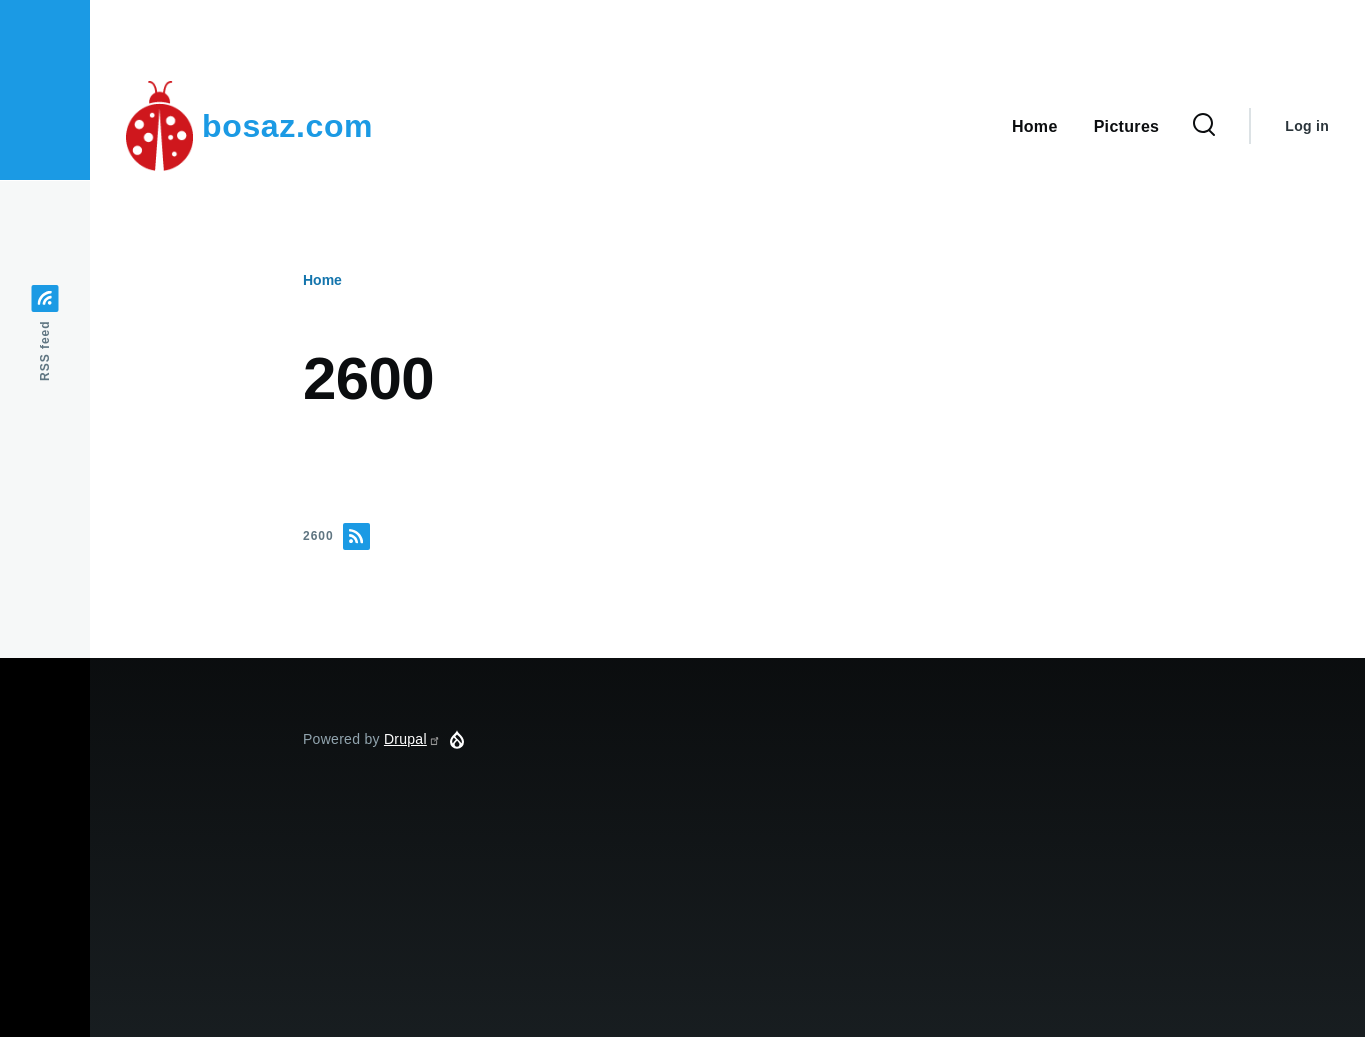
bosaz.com (287, 126)
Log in (1307, 126)
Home (322, 280)
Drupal (412, 739)
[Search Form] (1204, 126)
